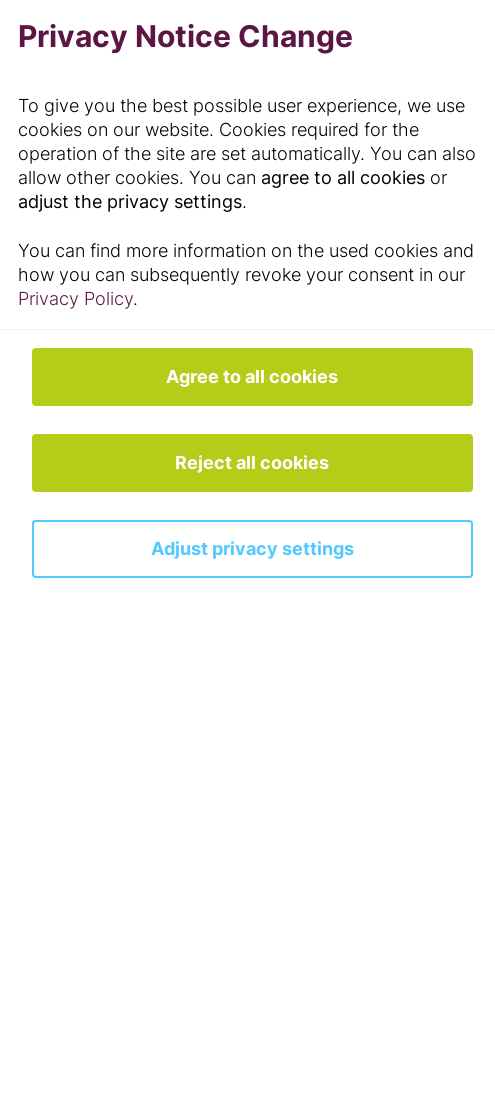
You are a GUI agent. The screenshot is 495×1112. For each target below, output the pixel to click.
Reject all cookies (252, 462)
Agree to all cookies (252, 376)
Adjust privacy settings (252, 548)
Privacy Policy (75, 298)
